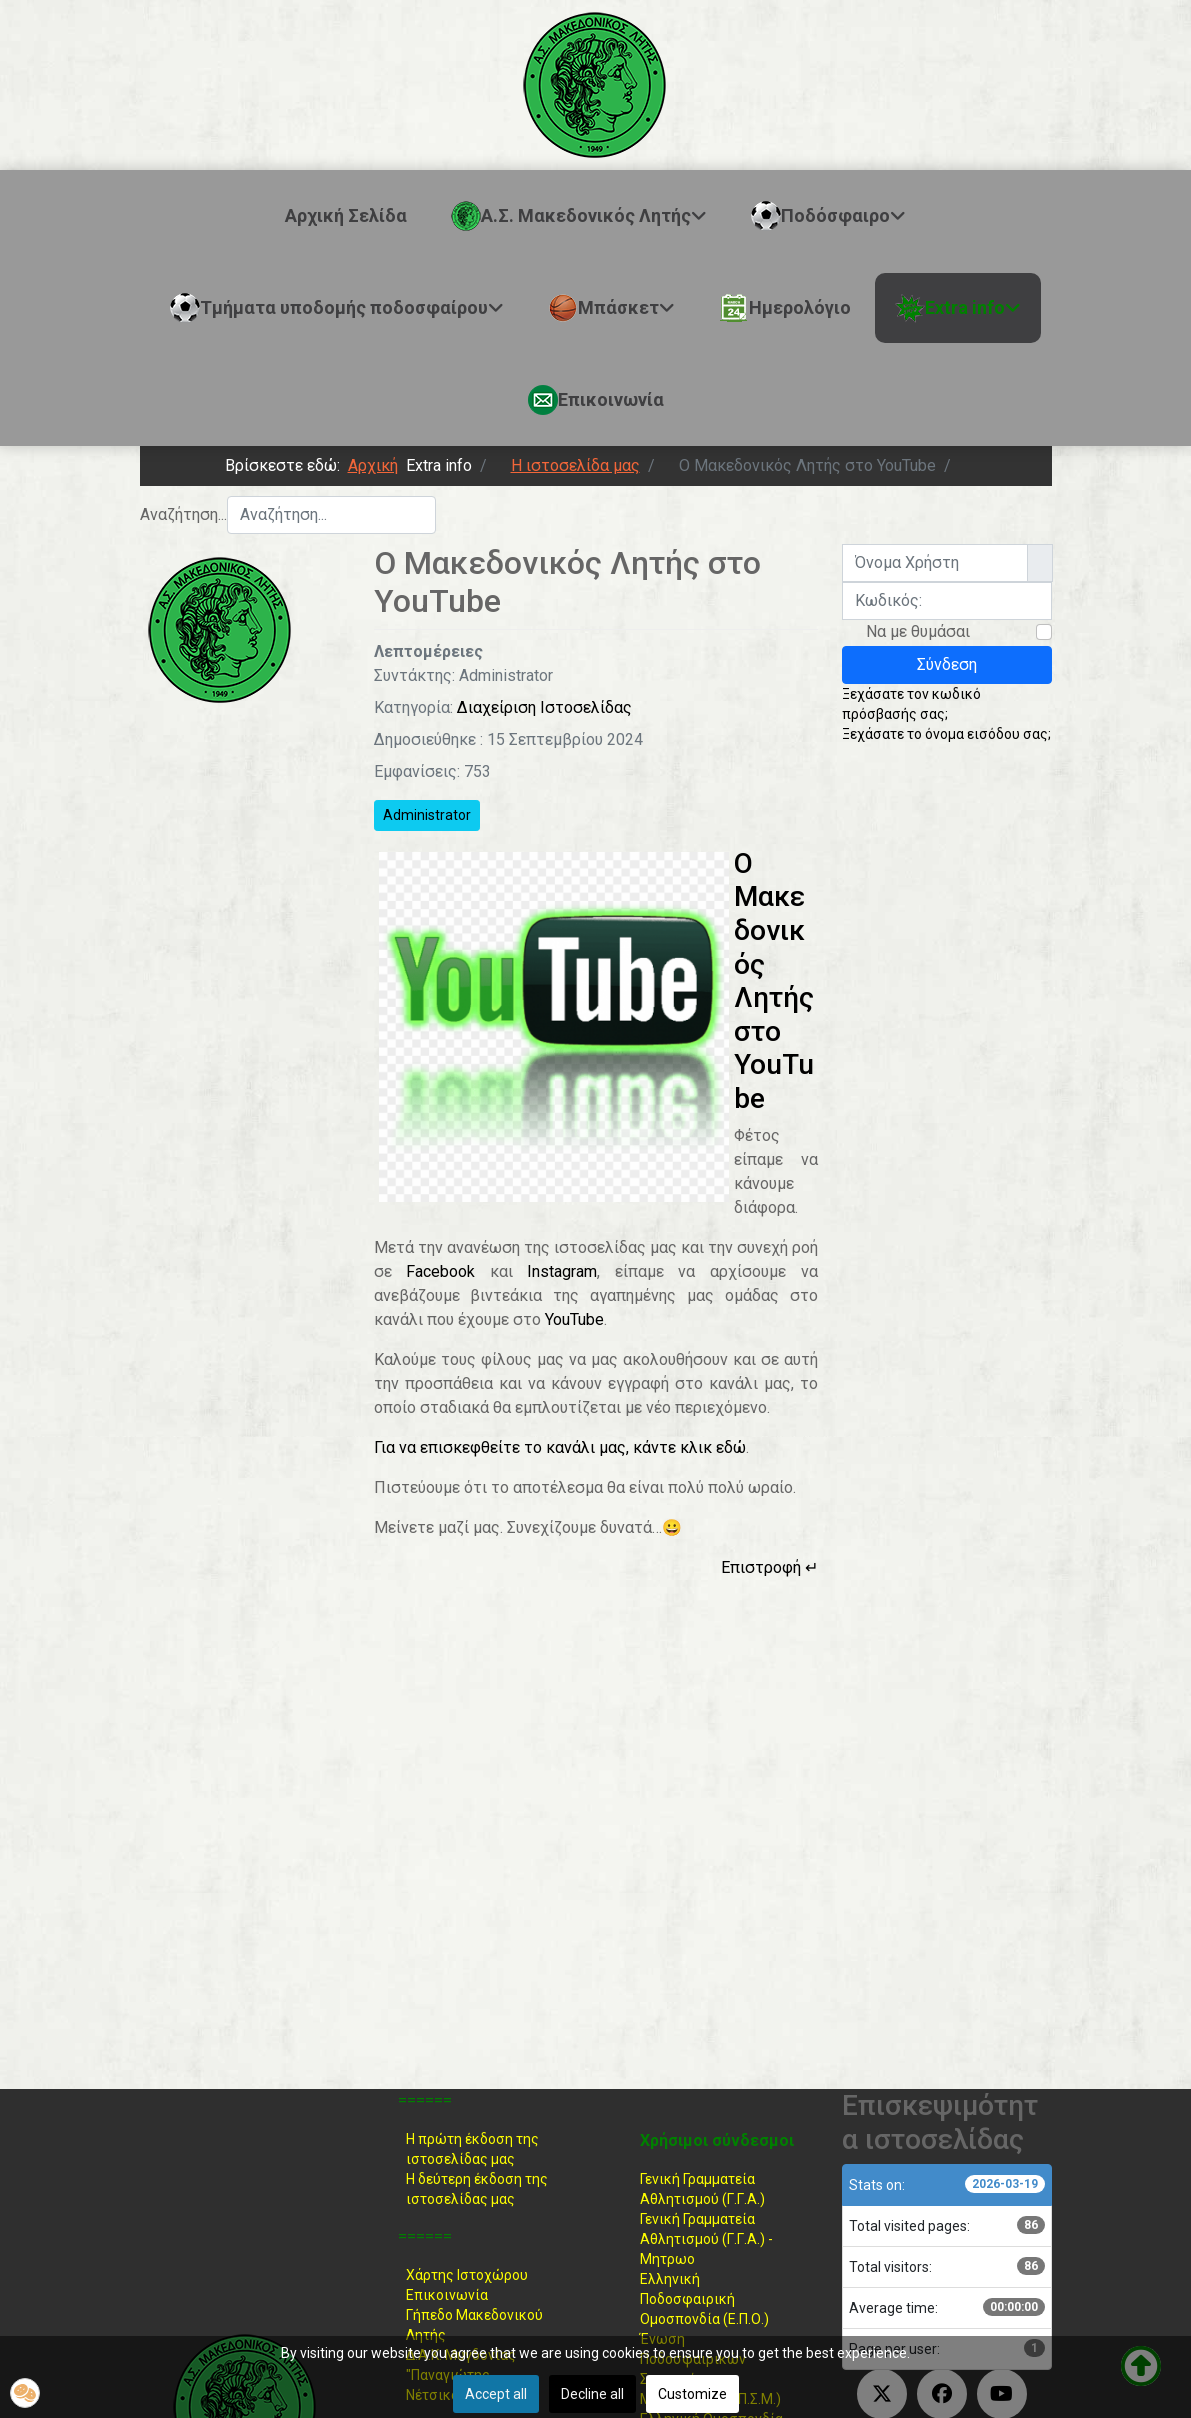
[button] (25, 2393)
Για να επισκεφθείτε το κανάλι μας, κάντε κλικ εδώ (560, 1447)
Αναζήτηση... (183, 514)
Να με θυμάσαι (918, 631)
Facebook (440, 1271)
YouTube (574, 1319)
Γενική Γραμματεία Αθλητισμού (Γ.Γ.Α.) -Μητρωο (706, 2239)
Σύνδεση (947, 664)
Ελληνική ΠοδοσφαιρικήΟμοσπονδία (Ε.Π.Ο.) (704, 2299)
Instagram (562, 1271)
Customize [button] (692, 2394)
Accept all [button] (496, 2394)
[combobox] (331, 515)
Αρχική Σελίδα (346, 215)
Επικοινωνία (447, 2295)
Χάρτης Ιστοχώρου (467, 2275)
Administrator (427, 815)
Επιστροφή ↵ (769, 1567)
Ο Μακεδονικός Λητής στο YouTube (774, 981)
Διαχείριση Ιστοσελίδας (544, 707)
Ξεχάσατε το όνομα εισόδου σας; (946, 734)
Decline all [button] (592, 2394)
